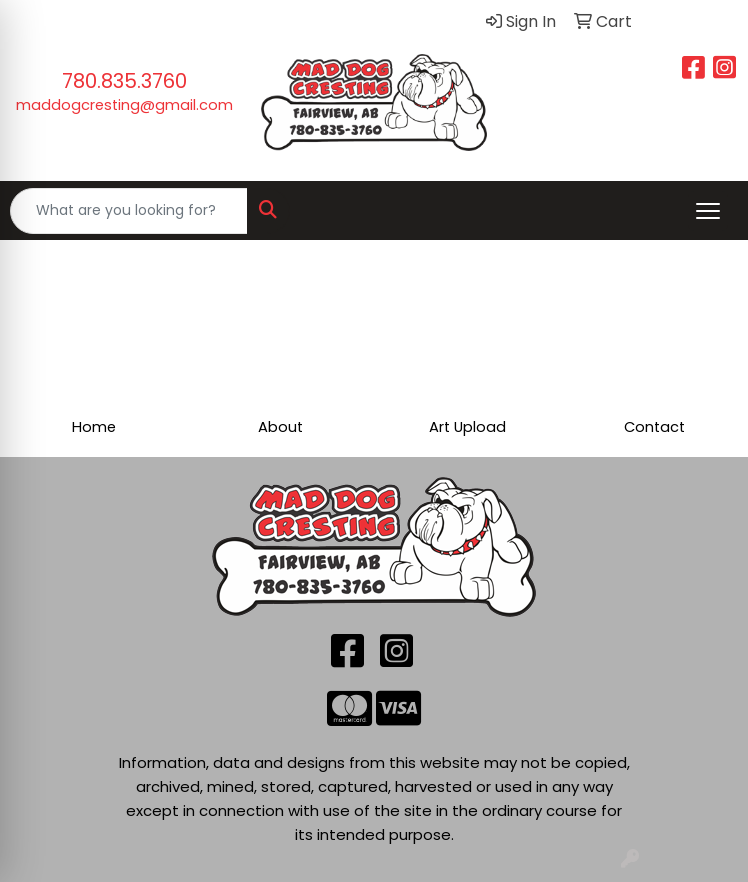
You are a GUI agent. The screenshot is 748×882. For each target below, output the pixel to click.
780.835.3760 (124, 81)
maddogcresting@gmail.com (124, 105)
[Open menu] (708, 211)
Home (94, 427)
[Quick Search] (129, 211)
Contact (654, 427)
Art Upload (467, 427)
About (280, 427)
